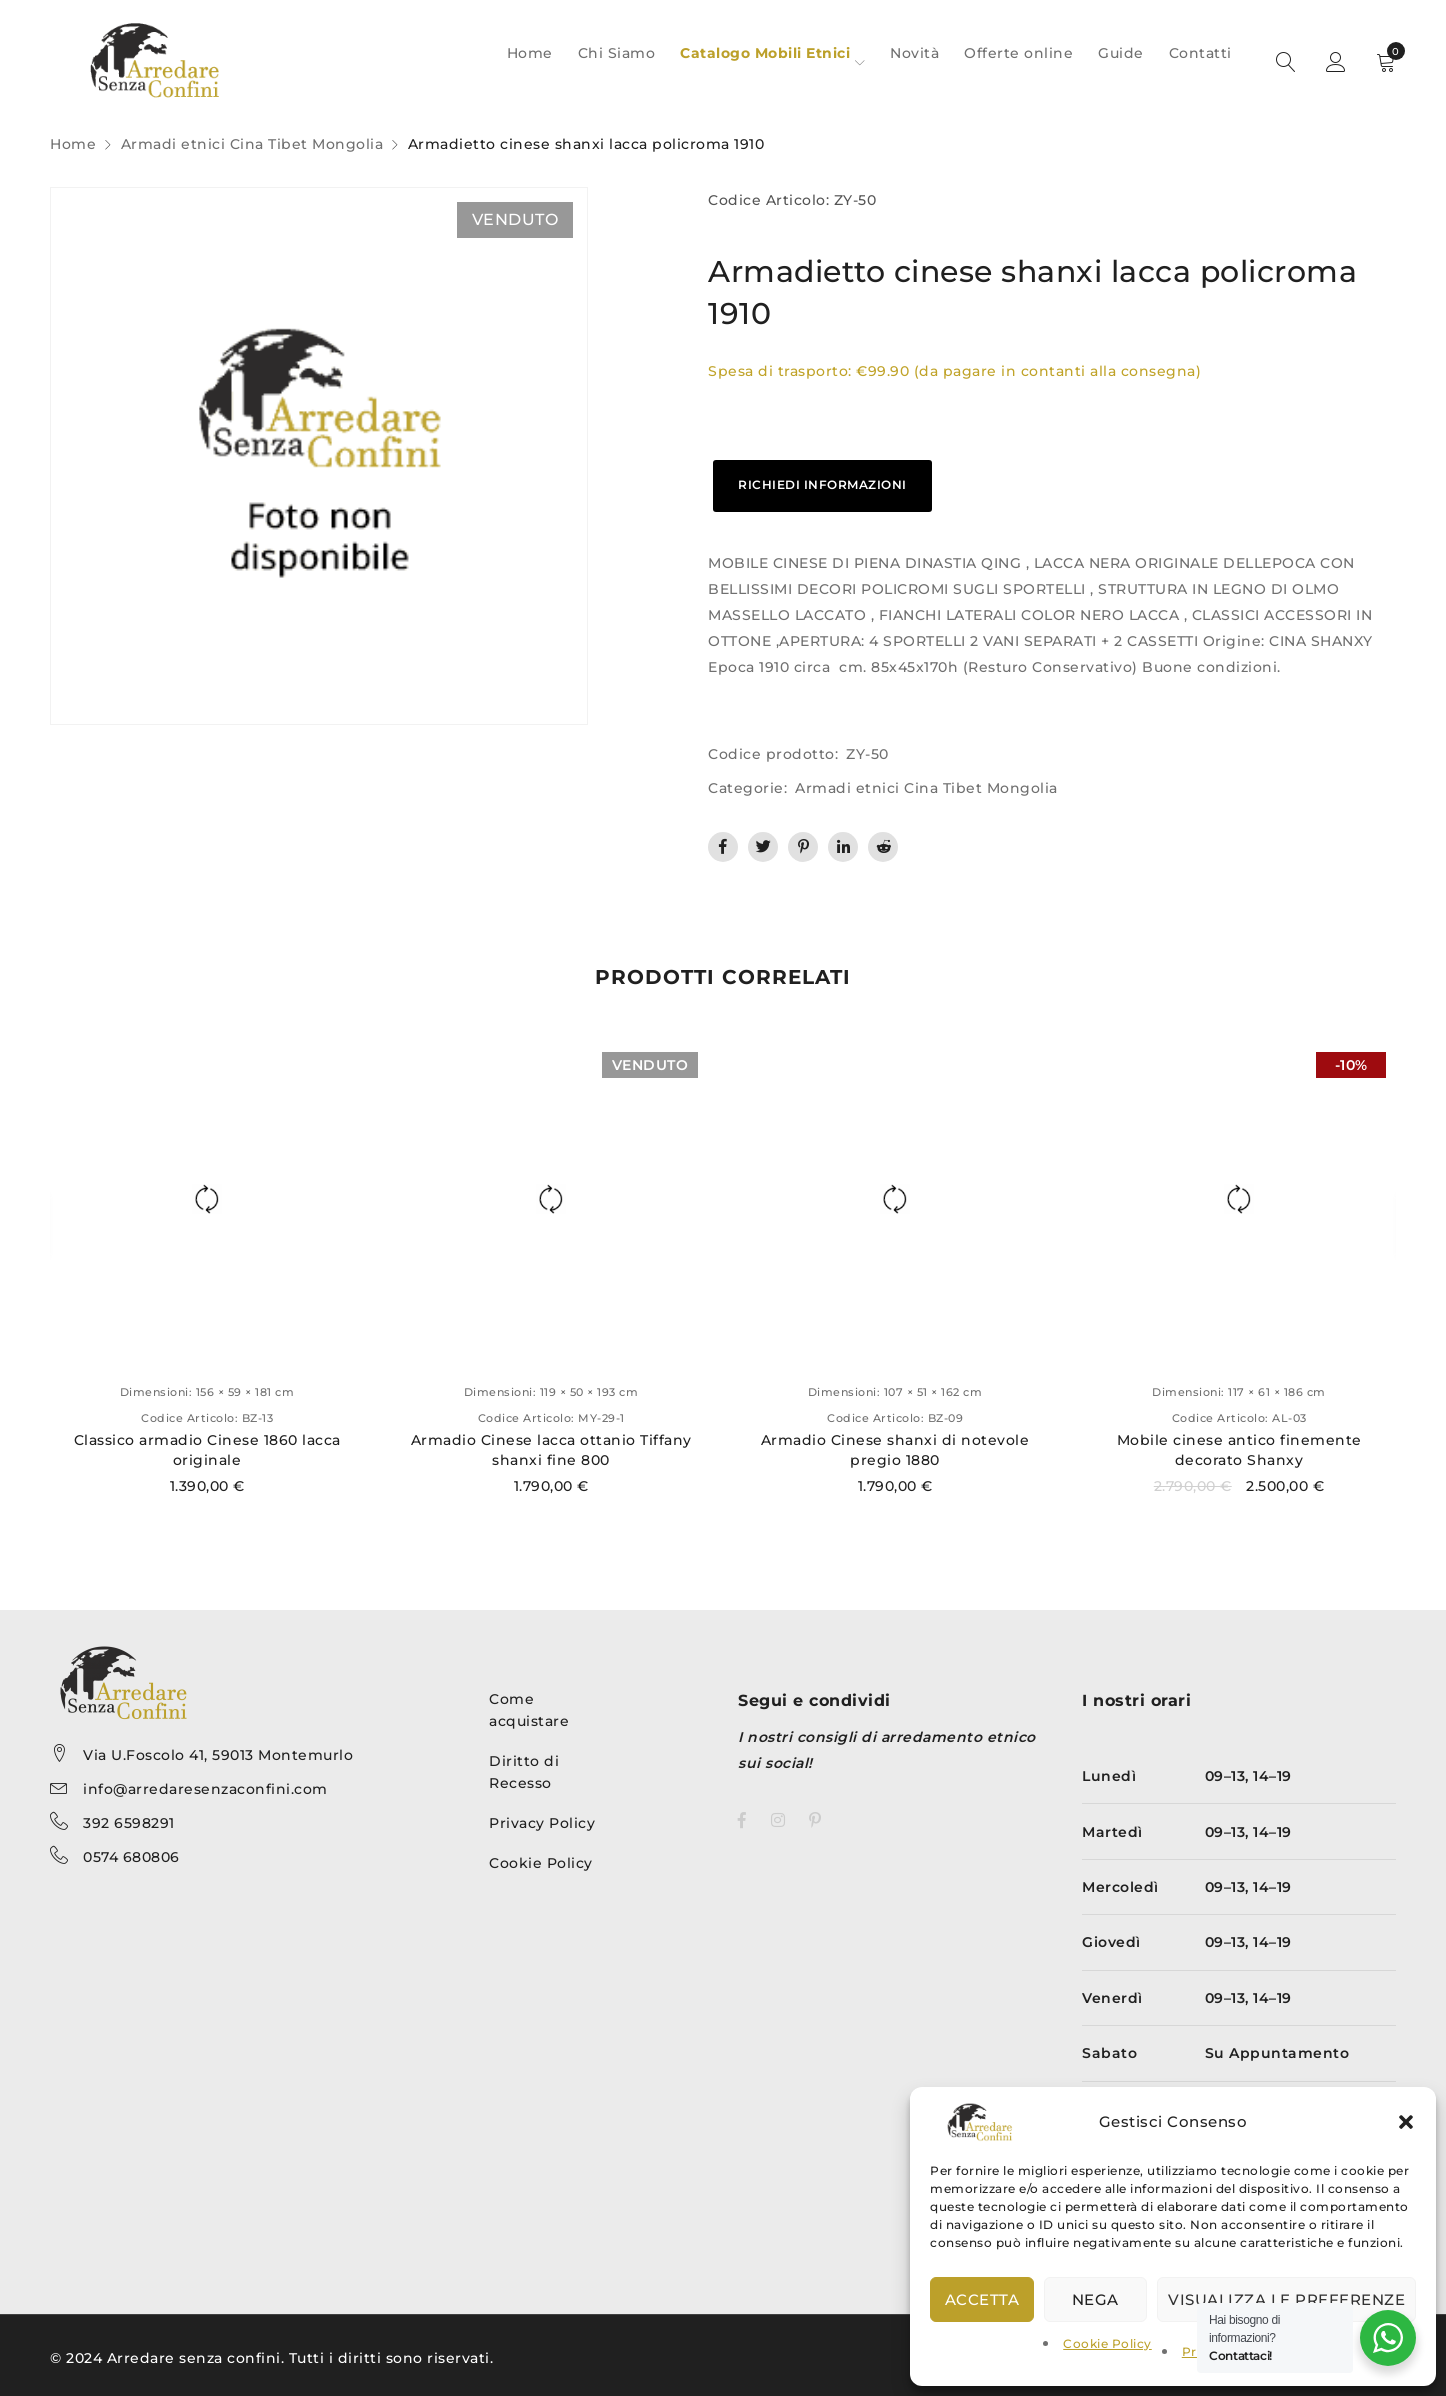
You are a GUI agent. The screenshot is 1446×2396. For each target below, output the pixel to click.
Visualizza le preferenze (1286, 2299)
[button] (1406, 2122)
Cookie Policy (1107, 2343)
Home (73, 144)
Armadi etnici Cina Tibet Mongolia (252, 144)
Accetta (982, 2299)
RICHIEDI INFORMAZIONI (822, 484)
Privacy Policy (542, 1823)
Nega (1095, 2299)
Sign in (1336, 63)
